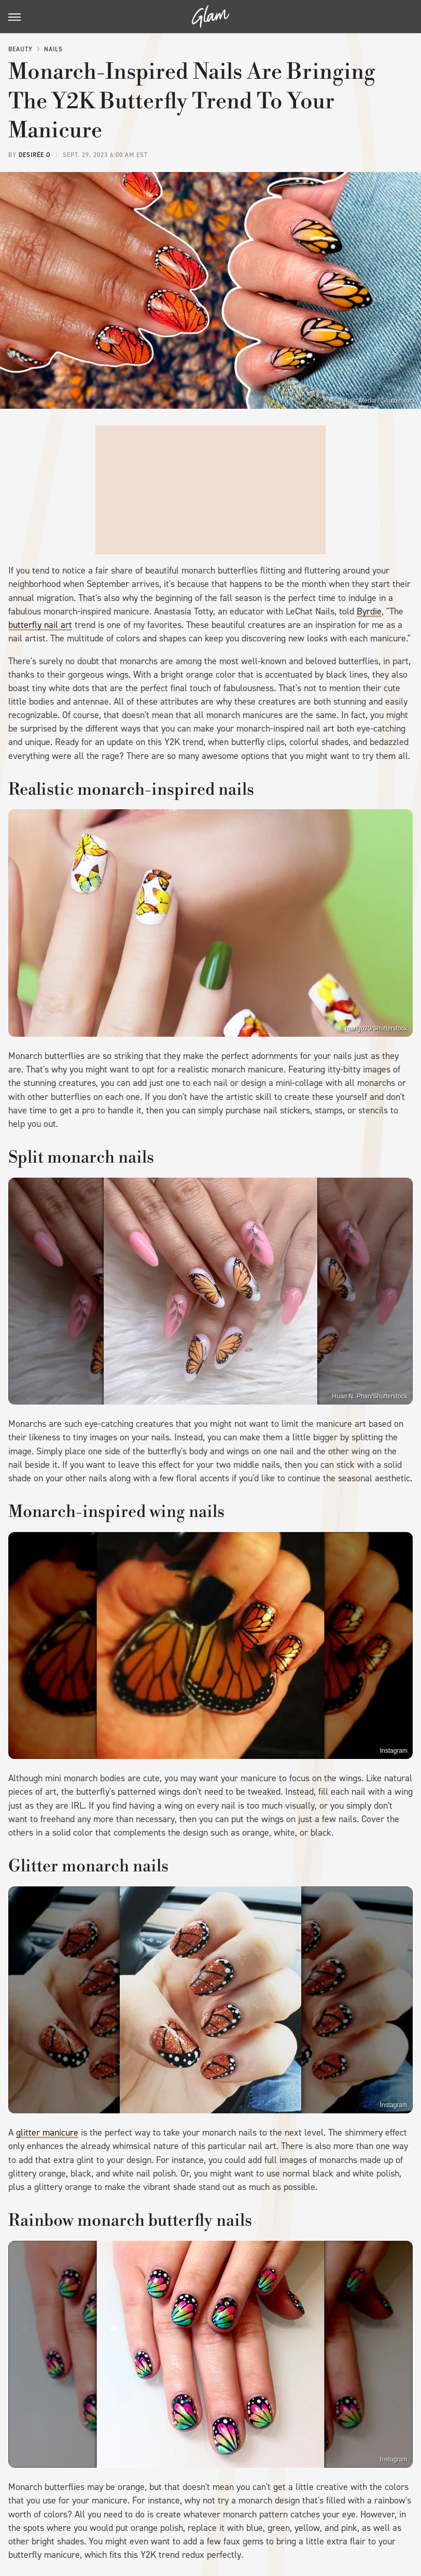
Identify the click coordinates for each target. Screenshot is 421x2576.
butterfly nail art (40, 625)
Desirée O (34, 155)
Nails (53, 49)
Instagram (394, 1751)
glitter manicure (47, 2132)
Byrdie (369, 611)
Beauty (20, 49)
